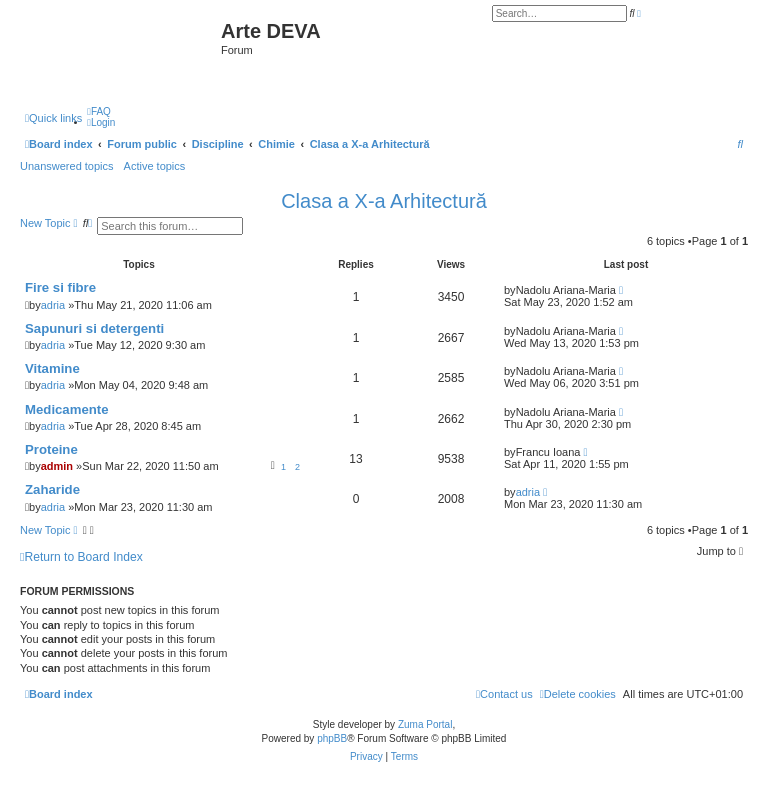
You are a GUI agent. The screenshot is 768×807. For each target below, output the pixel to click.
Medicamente (67, 409)
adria (53, 305)
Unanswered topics (67, 166)
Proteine (51, 449)
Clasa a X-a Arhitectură (384, 201)
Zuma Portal (425, 724)
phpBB (332, 738)
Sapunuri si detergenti (94, 328)
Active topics (155, 166)
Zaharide (52, 489)
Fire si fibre (60, 287)
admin (57, 466)
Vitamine (52, 368)
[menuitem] (99, 111)
